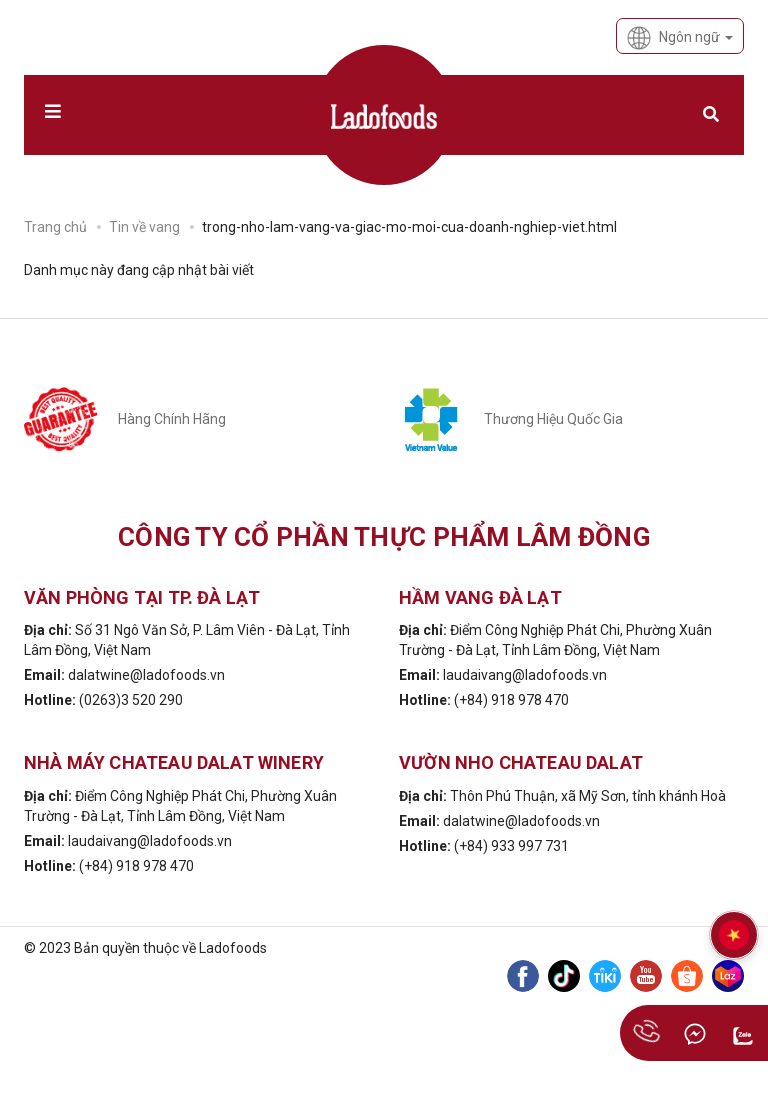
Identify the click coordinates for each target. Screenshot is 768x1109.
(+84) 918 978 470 (511, 700)
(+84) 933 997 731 (511, 846)
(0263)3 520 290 (131, 700)
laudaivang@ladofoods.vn (525, 675)
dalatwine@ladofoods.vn (146, 675)
